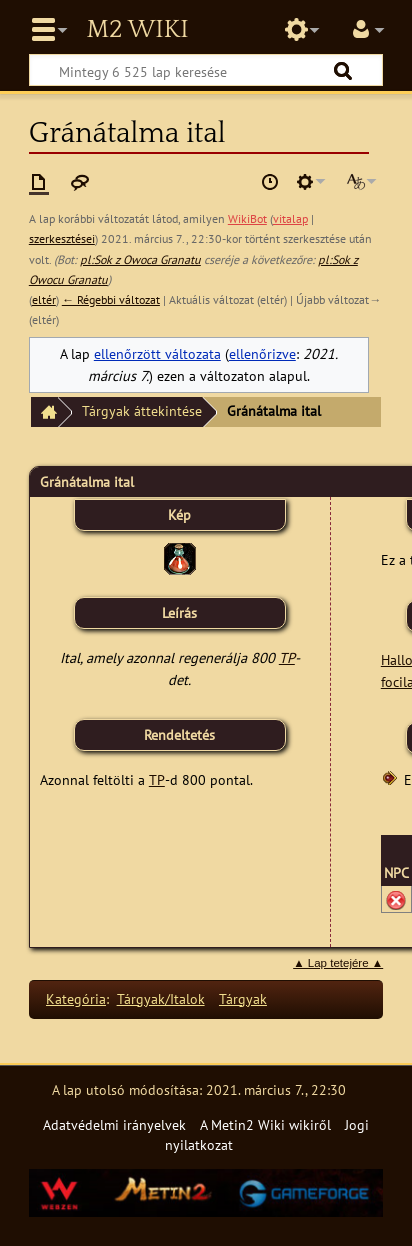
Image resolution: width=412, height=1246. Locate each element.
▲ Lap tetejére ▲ (338, 963)
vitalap (290, 218)
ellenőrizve (262, 353)
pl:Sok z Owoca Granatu (140, 259)
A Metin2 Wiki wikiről (265, 1124)
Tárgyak (243, 998)
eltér (44, 299)
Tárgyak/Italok (161, 998)
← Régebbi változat (111, 299)
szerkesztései (62, 238)
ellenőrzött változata (157, 353)
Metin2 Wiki (137, 30)
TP (287, 657)
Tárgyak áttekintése (142, 410)
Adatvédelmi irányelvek (114, 1124)
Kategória (76, 998)
